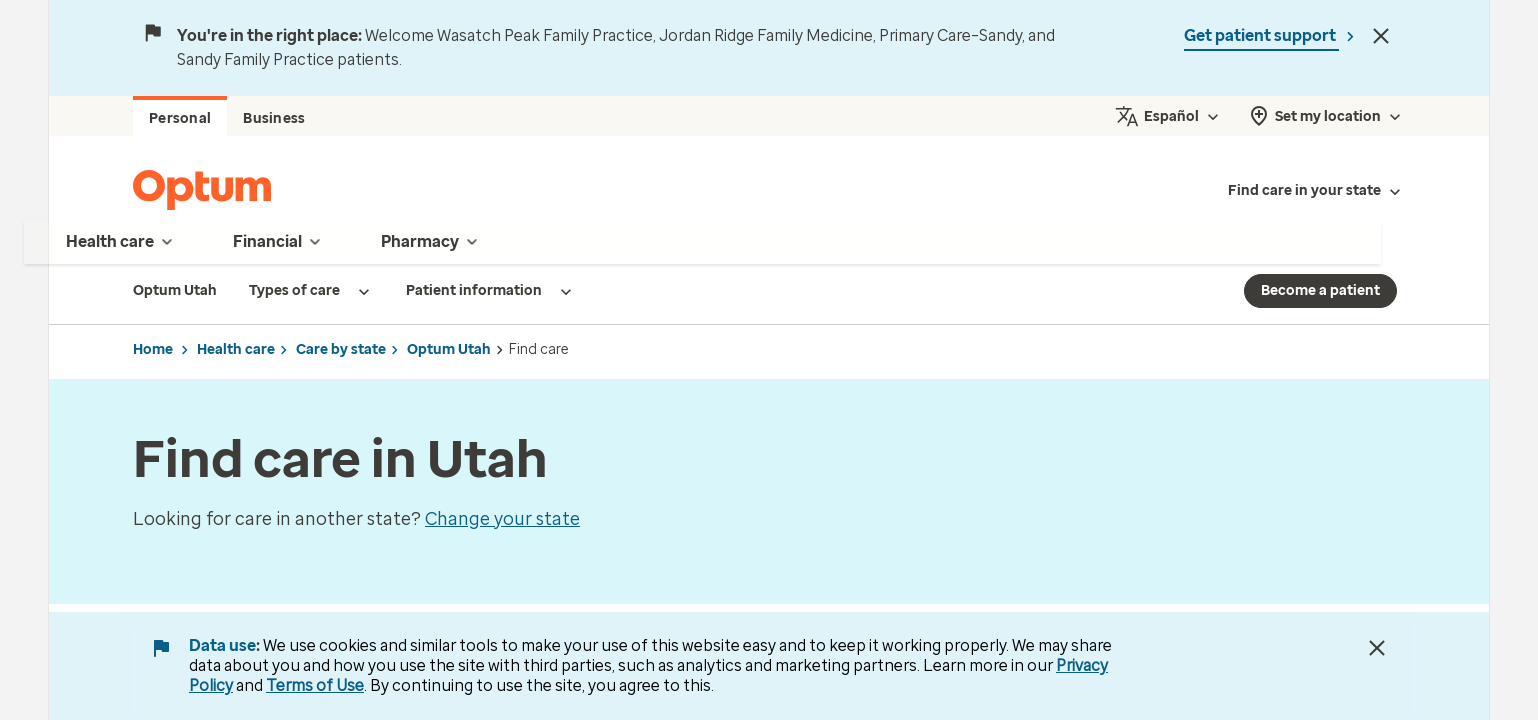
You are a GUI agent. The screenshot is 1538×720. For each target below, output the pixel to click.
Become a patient (1320, 290)
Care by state (341, 349)
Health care (236, 349)
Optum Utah (449, 349)
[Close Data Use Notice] (1377, 648)
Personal (180, 118)
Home (153, 349)
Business (274, 118)
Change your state (502, 519)
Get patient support (1261, 35)
